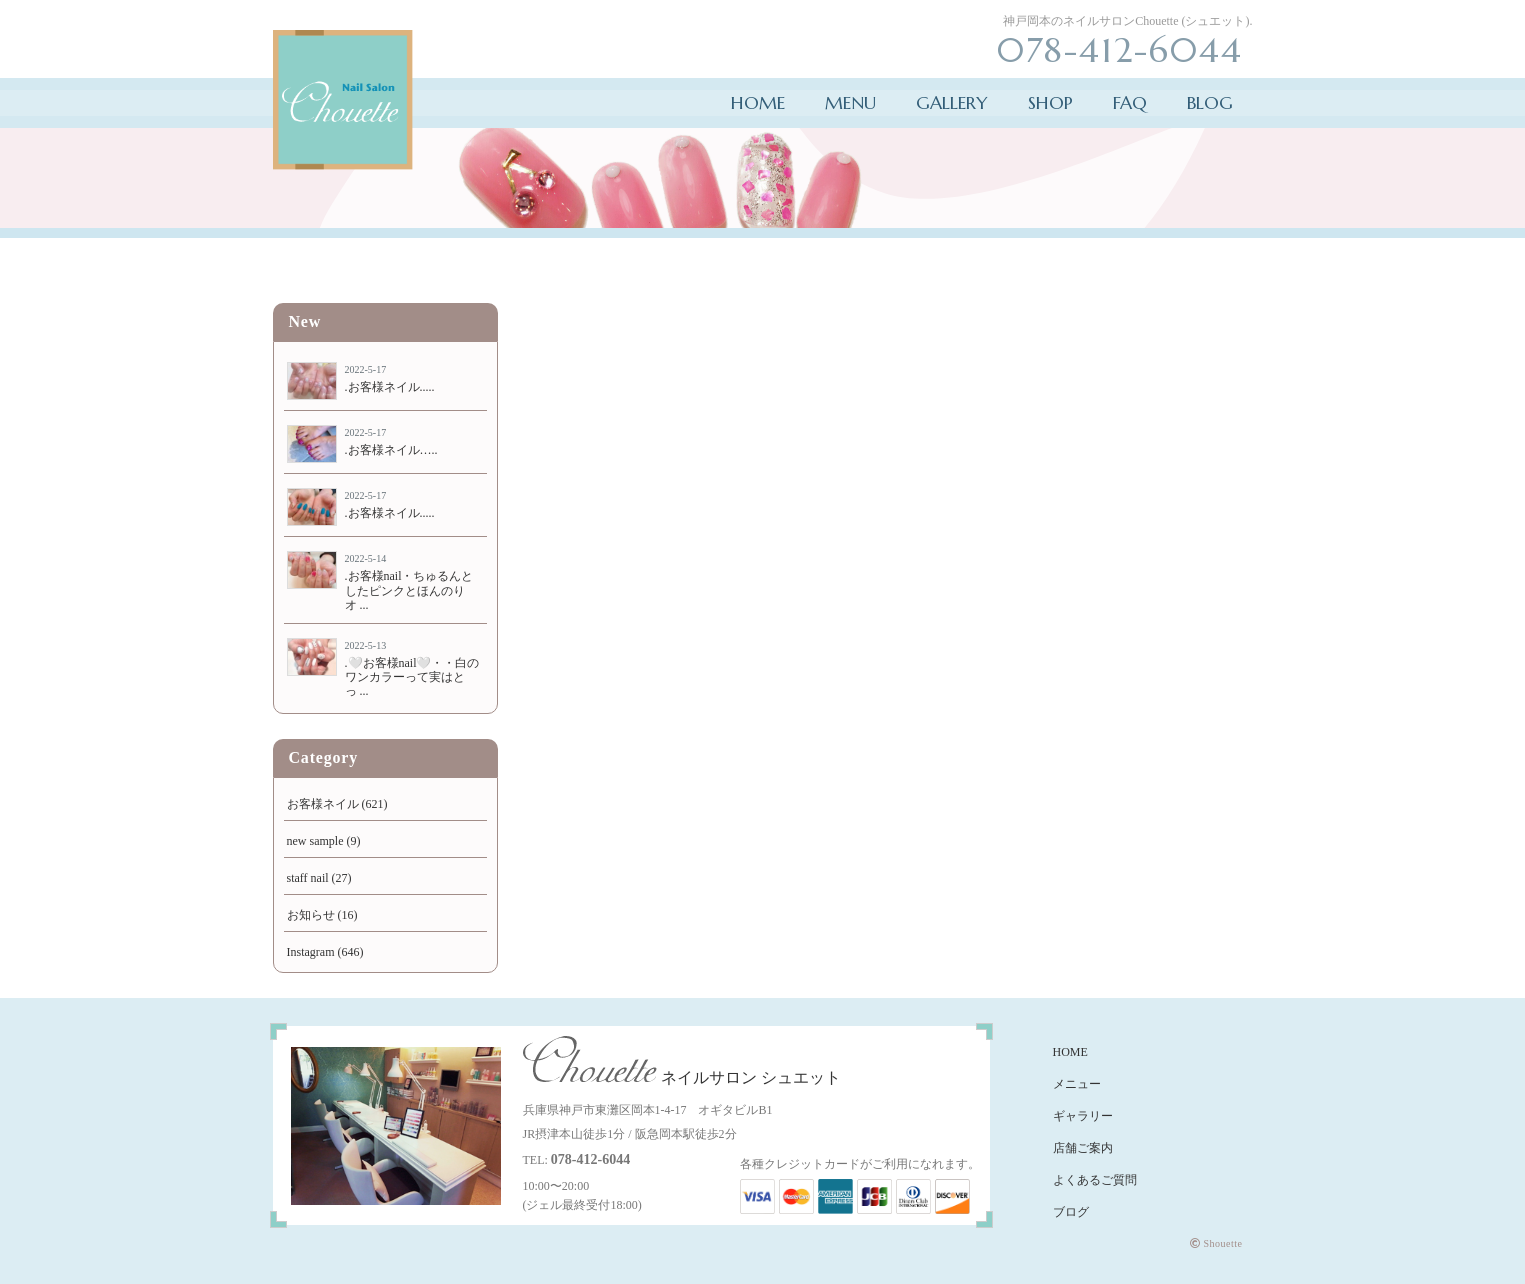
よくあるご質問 (1095, 1180)
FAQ (1130, 102)
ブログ (1071, 1212)
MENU (850, 102)
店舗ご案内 (1083, 1148)
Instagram (311, 952)
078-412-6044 (590, 1159)
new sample (315, 841)
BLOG (1210, 102)
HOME (758, 102)
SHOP (1050, 102)
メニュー (1077, 1084)
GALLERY (952, 102)
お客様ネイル (323, 804)
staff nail (308, 878)
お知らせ (311, 915)
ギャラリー (1083, 1116)
